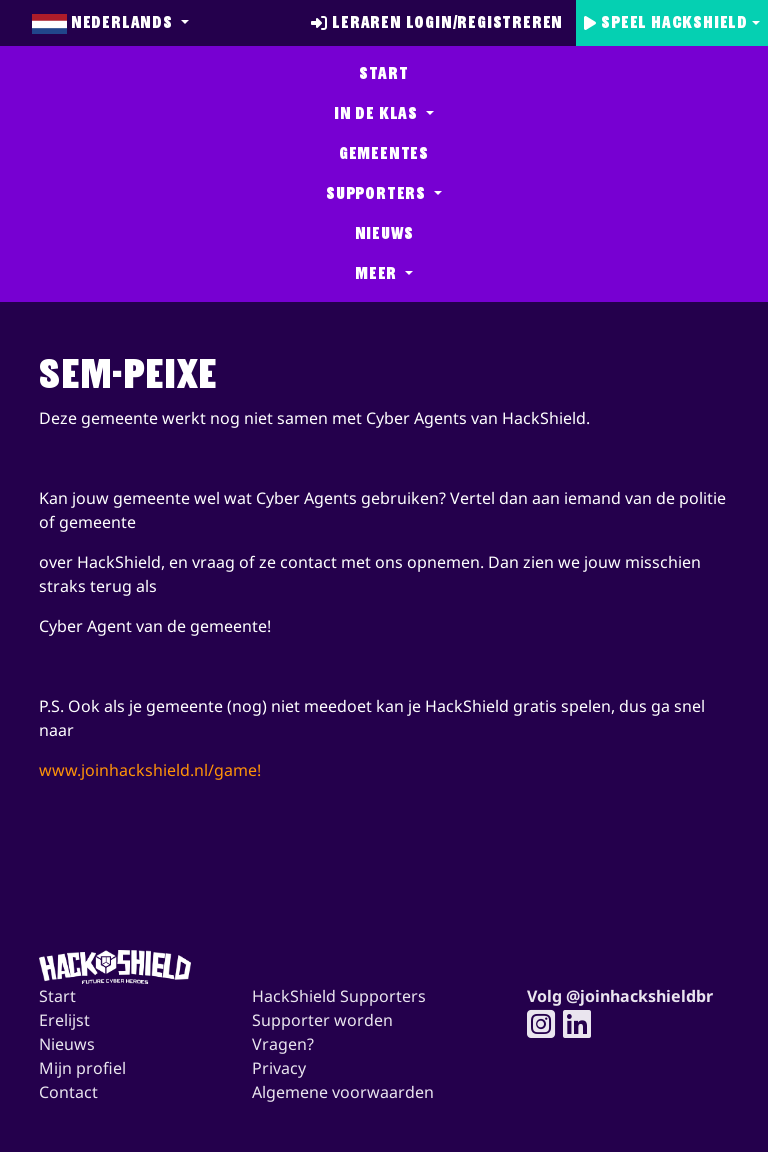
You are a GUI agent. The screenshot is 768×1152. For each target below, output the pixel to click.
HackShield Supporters (339, 996)
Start (383, 73)
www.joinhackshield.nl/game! (150, 770)
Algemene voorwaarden (343, 1092)
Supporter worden (322, 1020)
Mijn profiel (82, 1068)
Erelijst (64, 1020)
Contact (68, 1092)
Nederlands (104, 23)
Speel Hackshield (666, 22)
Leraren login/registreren (437, 22)
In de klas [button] (378, 113)
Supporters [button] (378, 193)
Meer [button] (378, 273)
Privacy (279, 1068)
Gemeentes (384, 153)
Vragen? (283, 1044)
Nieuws (384, 233)
